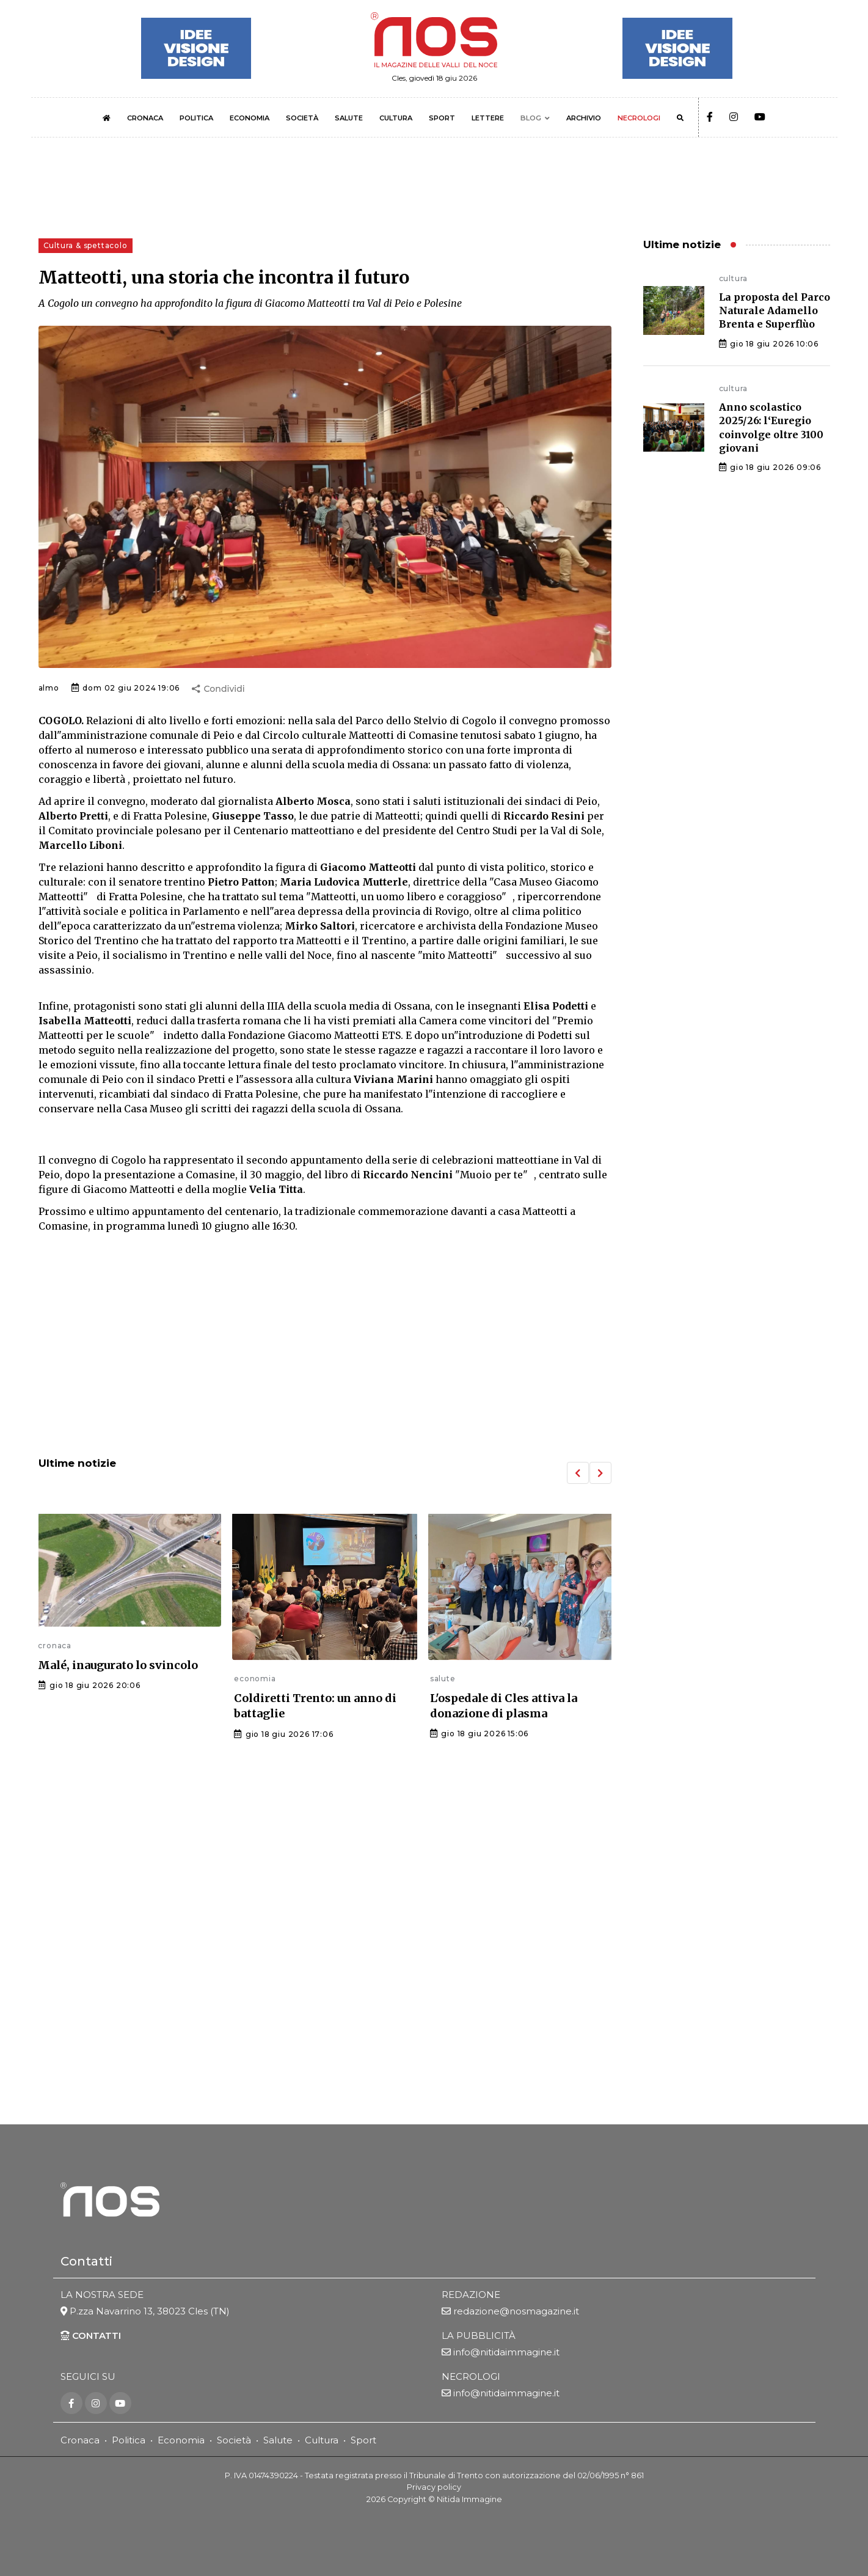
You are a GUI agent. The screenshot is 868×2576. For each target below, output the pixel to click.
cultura (733, 278)
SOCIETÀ (302, 118)
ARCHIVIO (583, 118)
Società (234, 2441)
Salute (278, 2441)
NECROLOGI (639, 118)
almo (48, 687)
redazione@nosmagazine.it (516, 2313)
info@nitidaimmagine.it (506, 2354)
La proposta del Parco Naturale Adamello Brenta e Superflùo (774, 311)
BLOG (530, 118)
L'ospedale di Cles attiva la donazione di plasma (503, 1705)
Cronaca (80, 2441)
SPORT (442, 118)
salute (443, 1678)
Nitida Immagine (469, 2499)
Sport (363, 2441)
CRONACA (145, 118)
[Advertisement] (324, 1346)
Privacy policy (434, 2488)
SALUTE (349, 118)
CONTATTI (90, 2337)
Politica (128, 2441)
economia (254, 1678)
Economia (181, 2441)
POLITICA (196, 118)
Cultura (321, 2441)
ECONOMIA (249, 118)
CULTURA (395, 118)
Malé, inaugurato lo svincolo (118, 1665)
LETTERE (488, 118)
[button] (578, 1473)
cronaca (54, 1645)
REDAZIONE (471, 2296)
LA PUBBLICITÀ (479, 2337)
